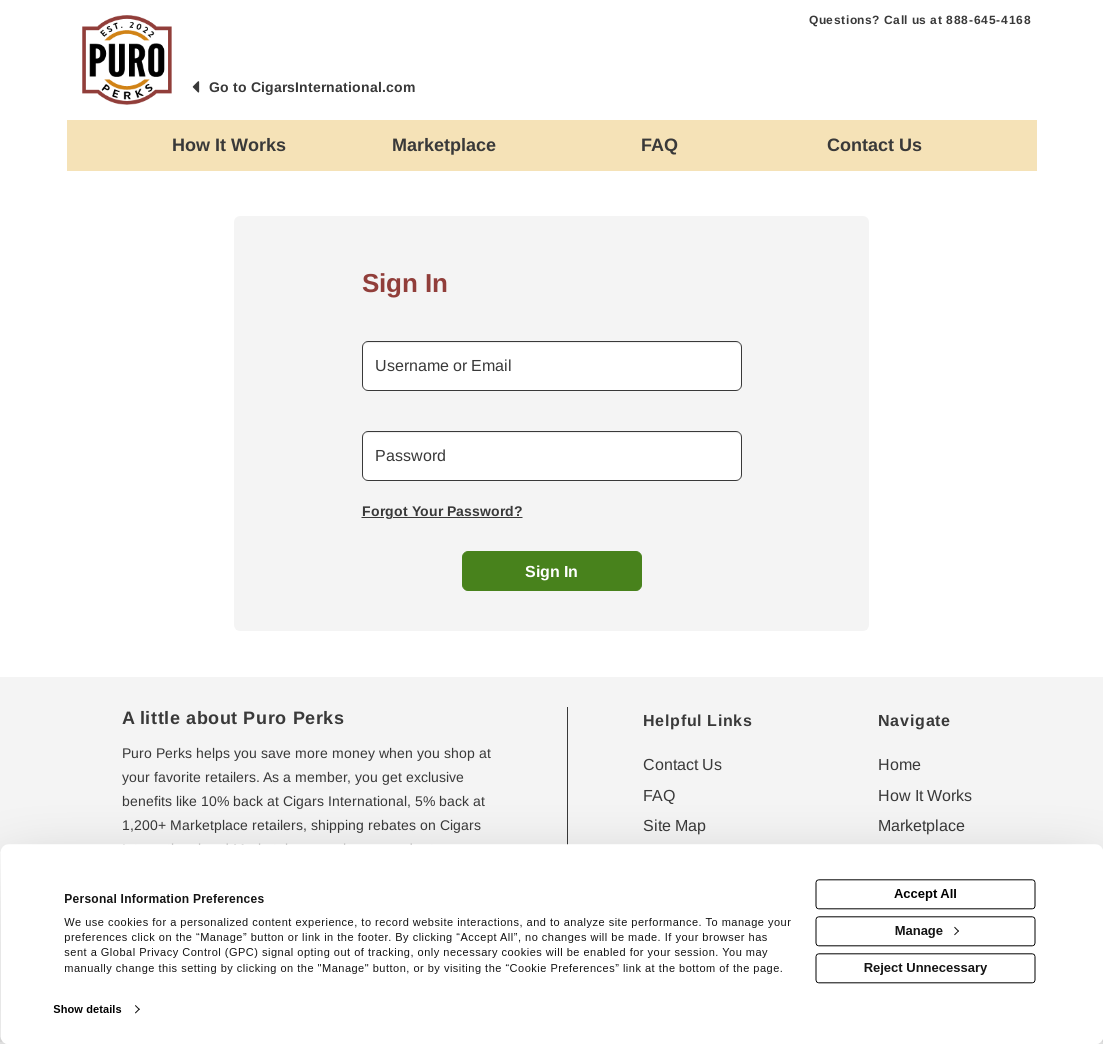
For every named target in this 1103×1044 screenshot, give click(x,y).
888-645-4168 (988, 20)
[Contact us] (874, 145)
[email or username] (552, 366)
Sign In (551, 571)
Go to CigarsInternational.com (312, 87)
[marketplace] (444, 145)
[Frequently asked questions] (659, 145)
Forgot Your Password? (442, 511)
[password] (552, 456)
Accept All (925, 894)
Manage (927, 930)
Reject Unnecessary (926, 967)
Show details (87, 1009)
